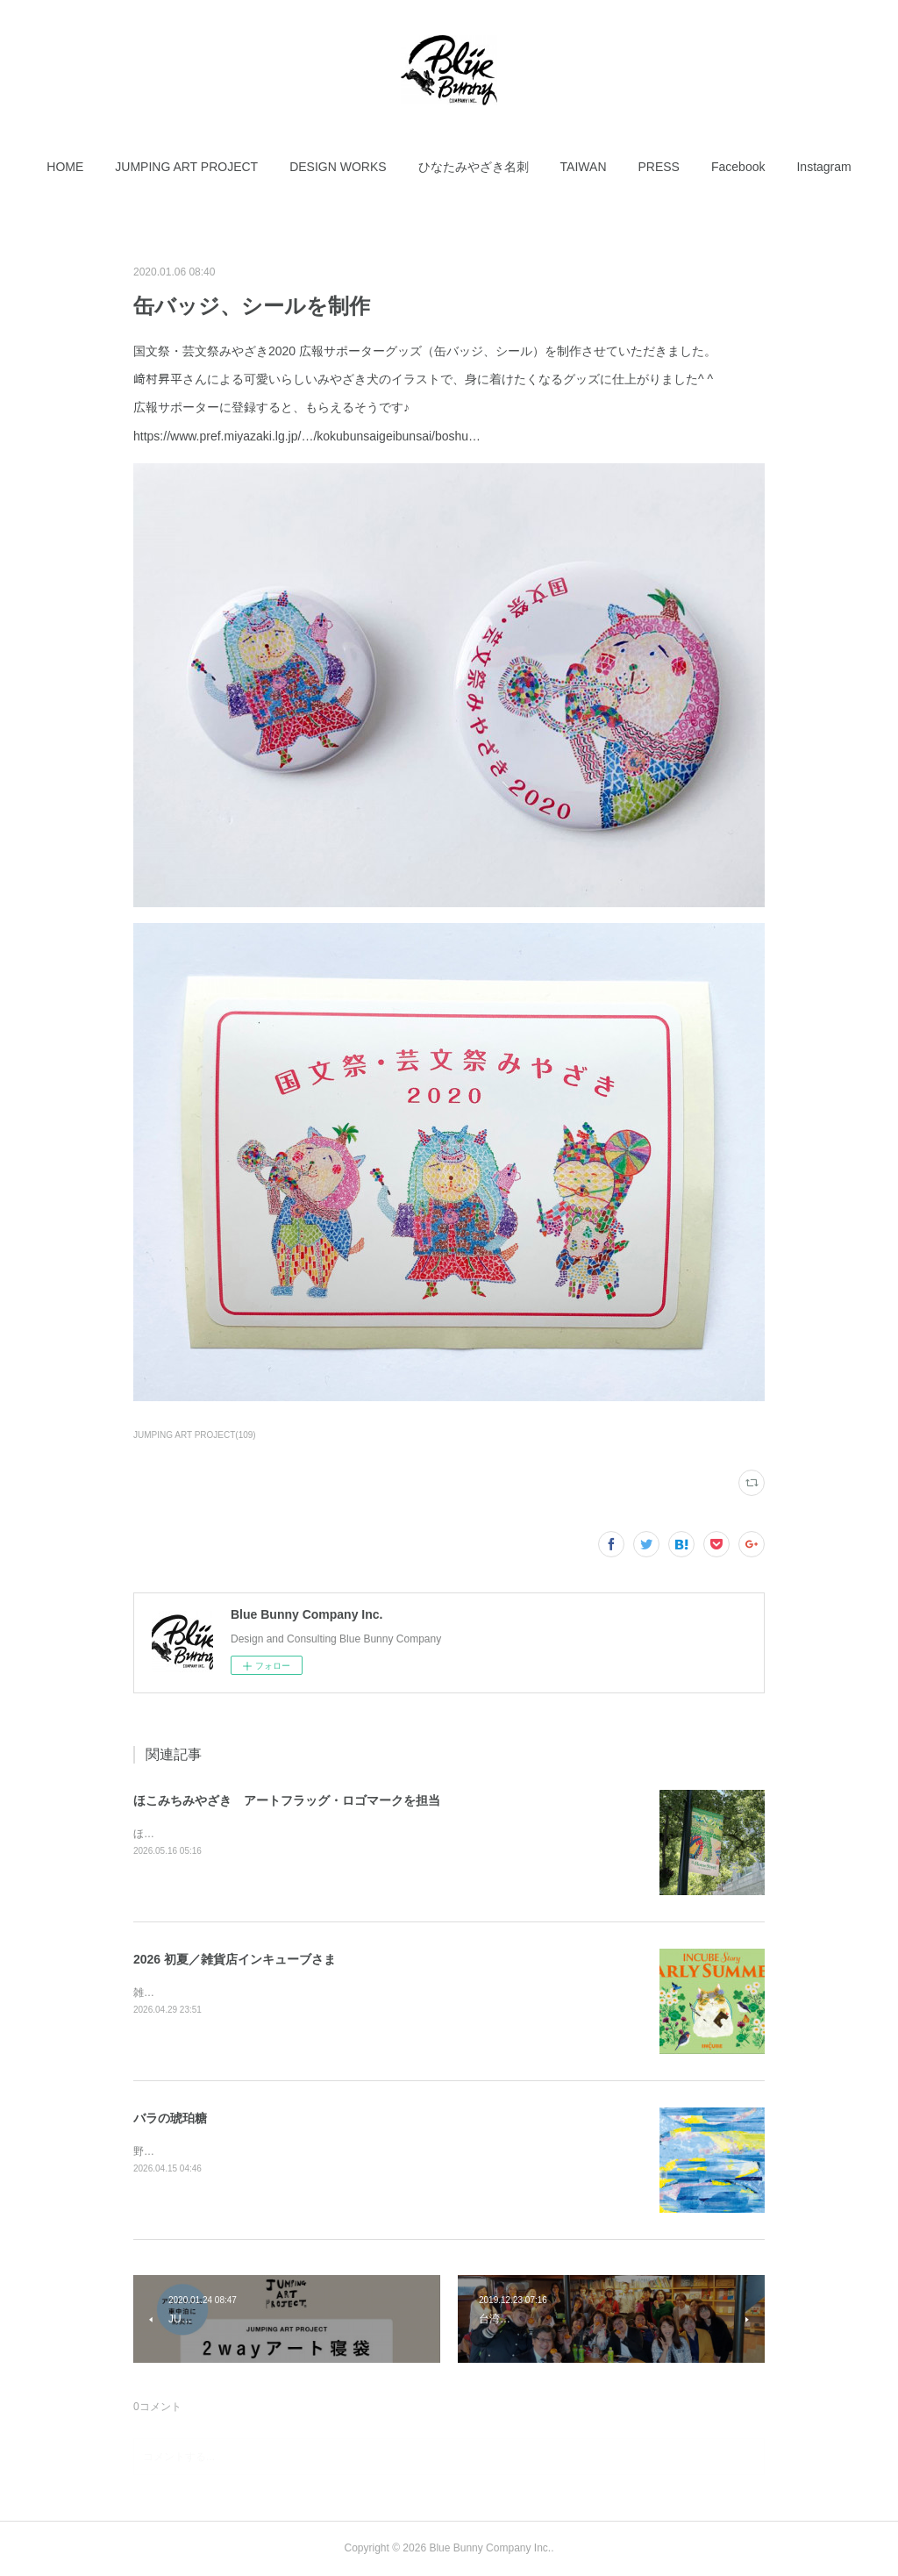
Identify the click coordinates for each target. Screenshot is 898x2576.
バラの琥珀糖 (170, 2118)
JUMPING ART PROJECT (186, 167)
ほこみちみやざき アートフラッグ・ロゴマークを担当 (286, 1800)
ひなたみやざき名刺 (473, 167)
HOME (64, 167)
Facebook (738, 167)
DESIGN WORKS (337, 167)
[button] (64, 166)
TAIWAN (583, 167)
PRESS (659, 167)
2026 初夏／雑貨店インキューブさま (234, 1959)
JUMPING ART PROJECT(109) (194, 1435)
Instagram (823, 167)
